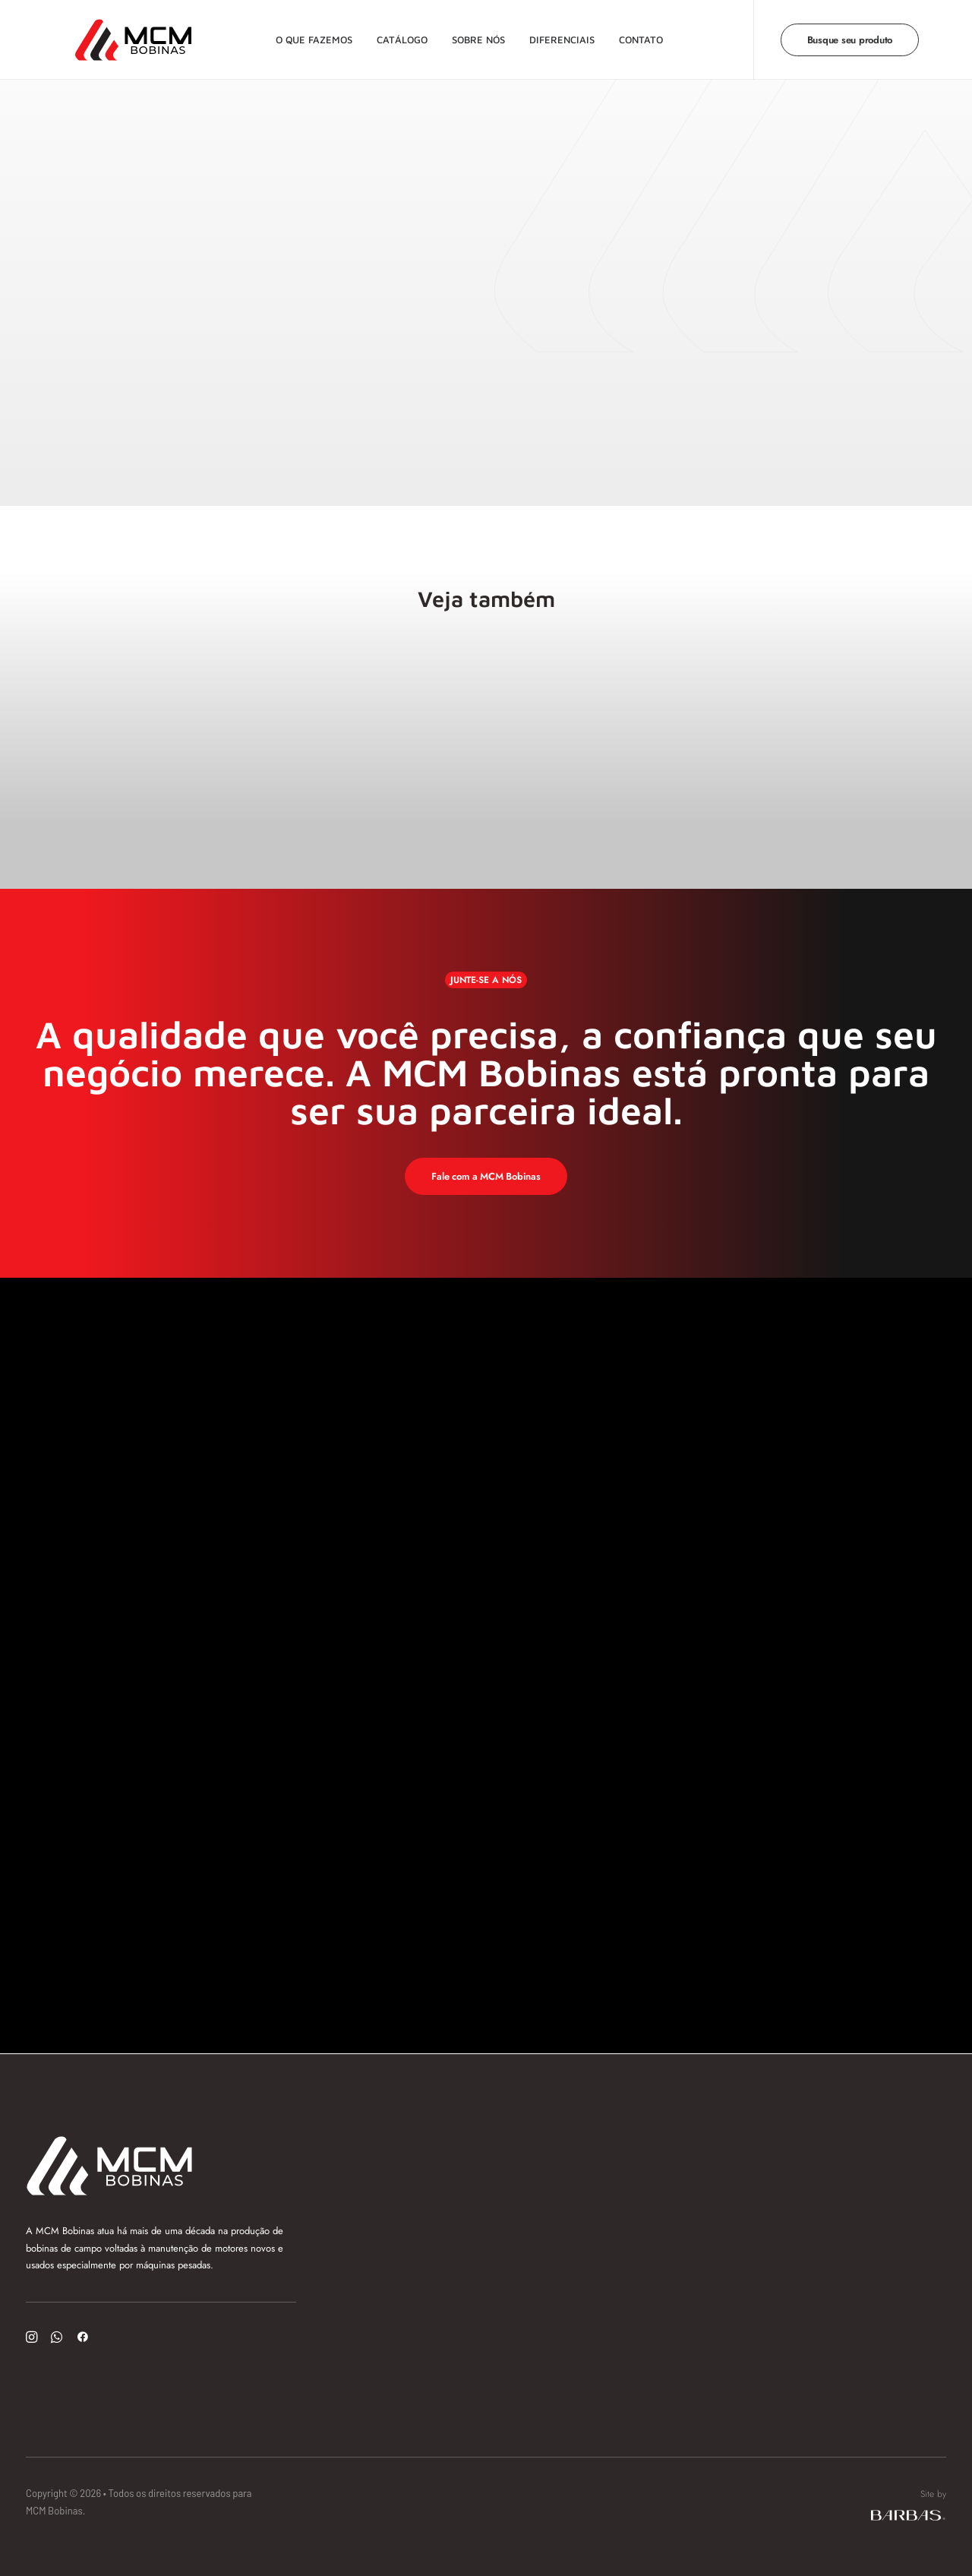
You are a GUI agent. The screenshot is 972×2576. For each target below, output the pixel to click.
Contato (637, 34)
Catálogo (398, 34)
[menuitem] (310, 34)
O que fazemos (310, 34)
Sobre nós (474, 34)
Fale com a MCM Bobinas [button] (485, 1176)
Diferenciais (558, 34)
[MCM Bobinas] (112, 34)
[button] (31, 2339)
